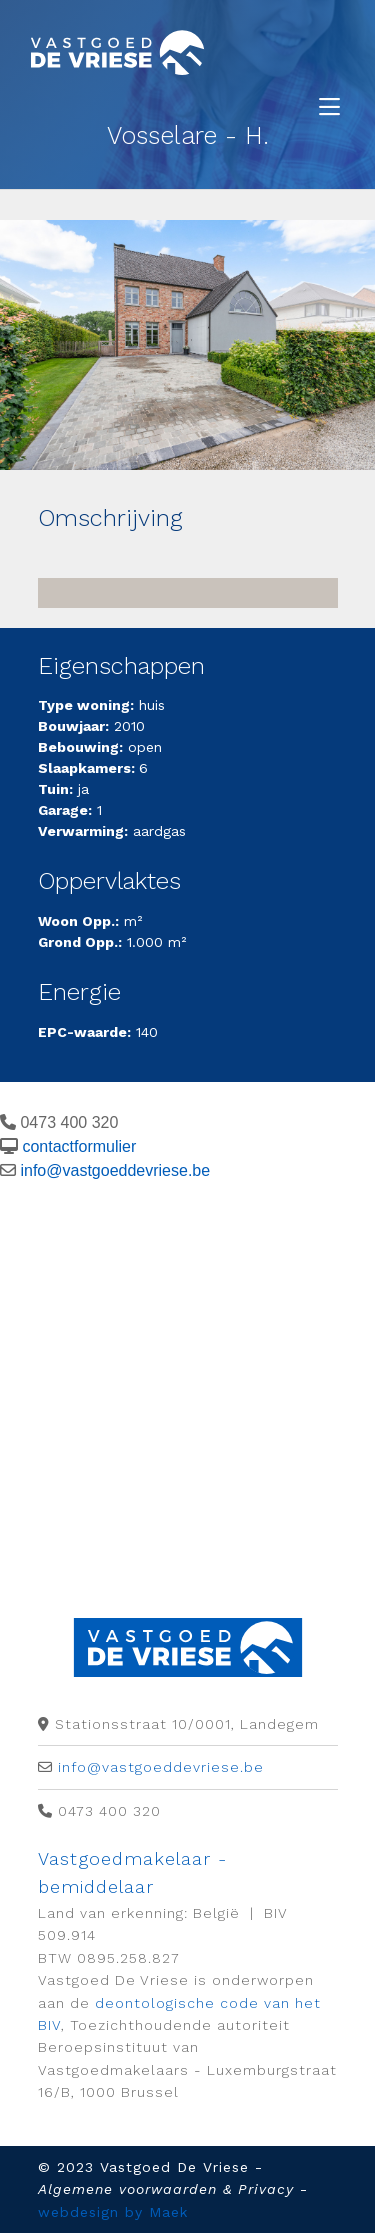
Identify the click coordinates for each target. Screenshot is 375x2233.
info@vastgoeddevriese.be (115, 1170)
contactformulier (79, 1146)
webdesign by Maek (113, 2212)
